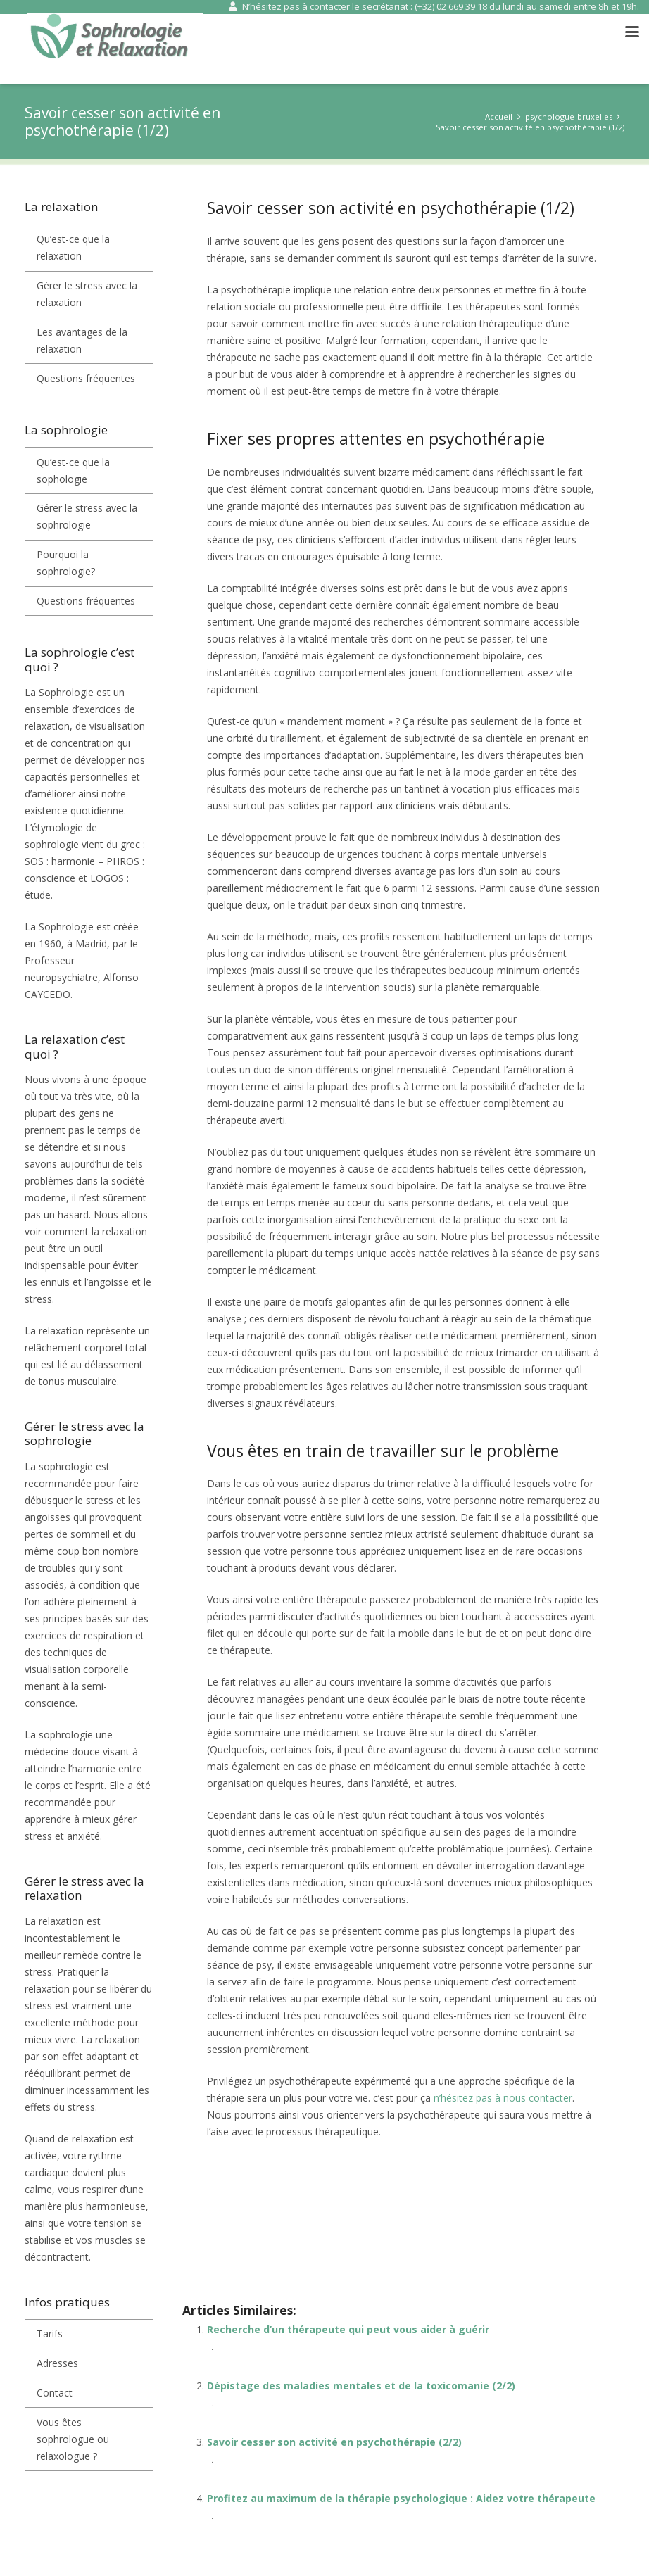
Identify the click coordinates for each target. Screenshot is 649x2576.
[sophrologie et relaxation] (115, 39)
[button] (632, 32)
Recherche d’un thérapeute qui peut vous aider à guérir (348, 2329)
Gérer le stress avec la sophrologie (87, 516)
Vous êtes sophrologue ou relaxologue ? (73, 2439)
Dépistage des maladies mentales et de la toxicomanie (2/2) (361, 2385)
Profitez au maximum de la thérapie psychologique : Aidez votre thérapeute (401, 2498)
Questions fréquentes (86, 378)
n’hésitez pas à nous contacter (503, 2097)
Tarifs (50, 2333)
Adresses (57, 2363)
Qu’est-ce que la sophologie (73, 470)
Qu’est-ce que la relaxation (73, 247)
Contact (55, 2392)
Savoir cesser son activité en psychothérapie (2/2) (334, 2442)
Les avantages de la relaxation (82, 340)
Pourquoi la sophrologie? (66, 563)
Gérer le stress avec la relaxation (87, 294)
